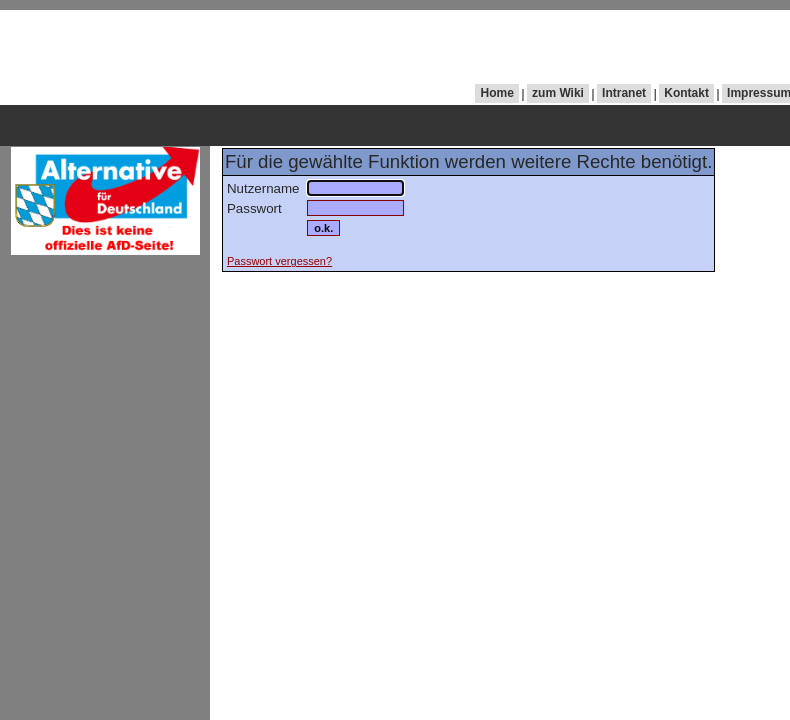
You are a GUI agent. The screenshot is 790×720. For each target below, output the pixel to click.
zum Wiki (558, 93)
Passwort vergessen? (279, 261)
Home (497, 93)
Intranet (624, 93)
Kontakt (686, 93)
